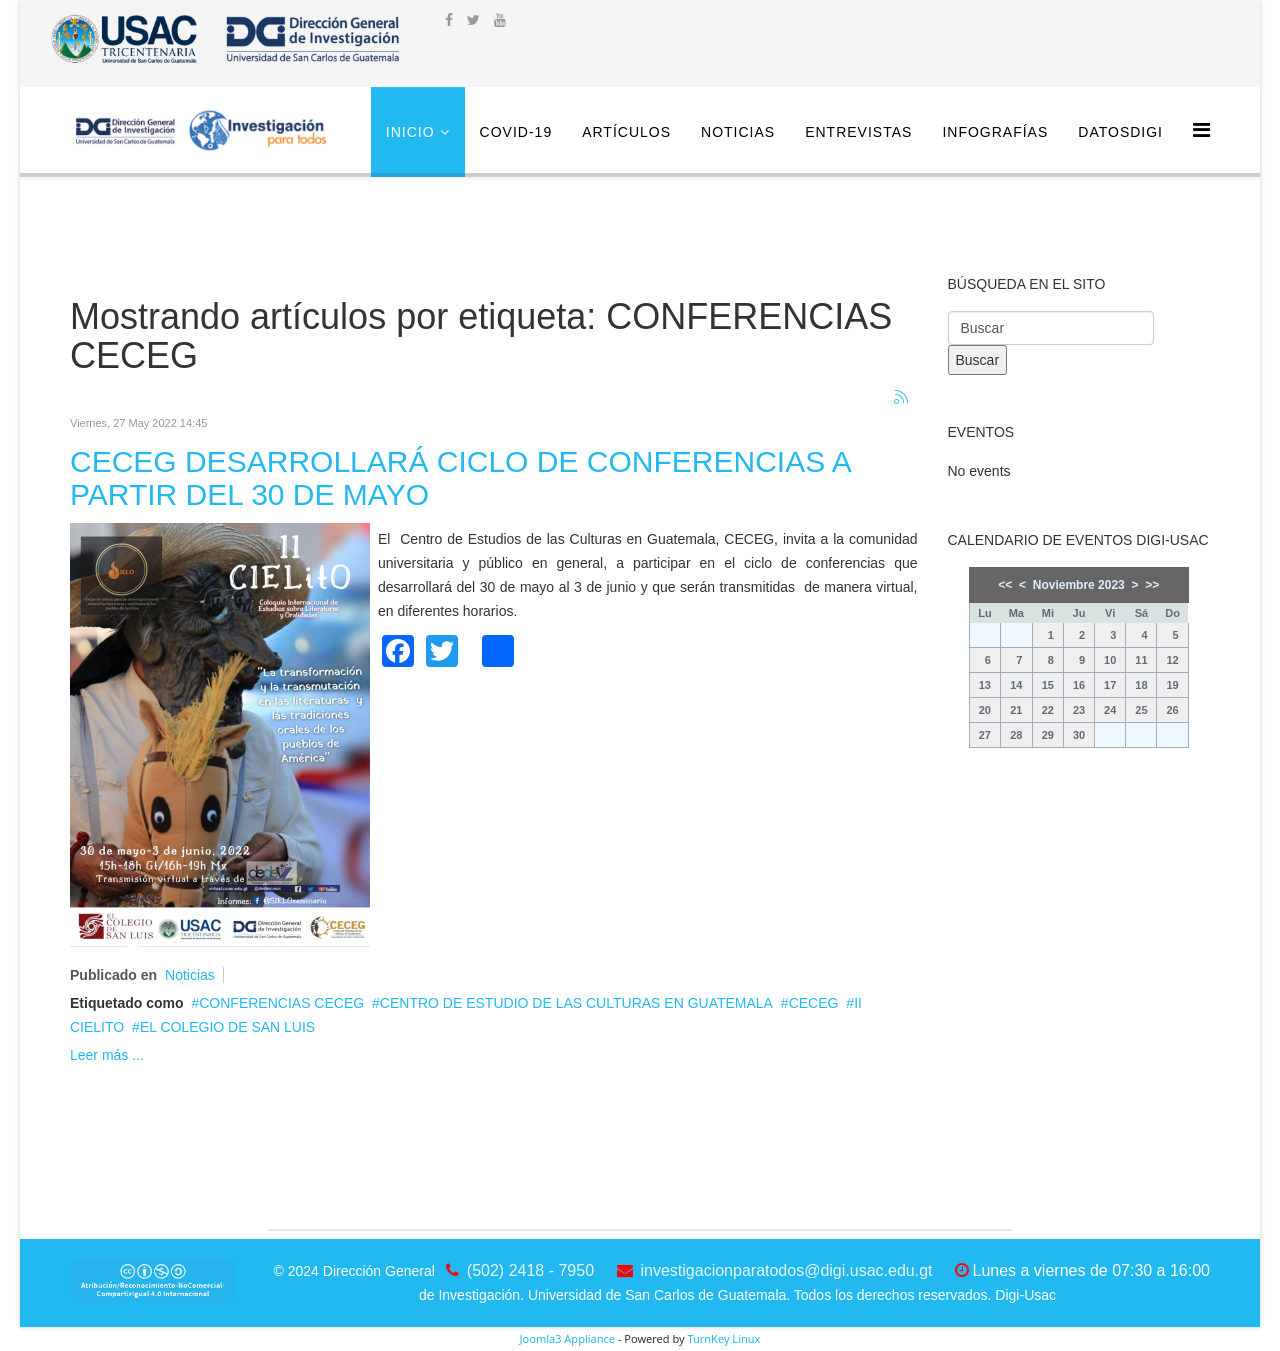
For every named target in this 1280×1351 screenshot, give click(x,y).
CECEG (814, 1003)
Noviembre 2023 (1079, 585)
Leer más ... (107, 1055)
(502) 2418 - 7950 (530, 1270)
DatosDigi (1120, 132)
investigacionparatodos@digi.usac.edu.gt (787, 1270)
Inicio (410, 132)
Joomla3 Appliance (567, 1338)
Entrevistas (858, 132)
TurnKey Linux (723, 1338)
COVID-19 (516, 132)
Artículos (626, 132)
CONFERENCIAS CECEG (281, 1003)
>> (1152, 585)
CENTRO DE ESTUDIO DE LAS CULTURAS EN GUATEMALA (576, 1003)
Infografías (995, 132)
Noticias (738, 132)
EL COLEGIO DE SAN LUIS (227, 1027)
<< (1005, 585)
